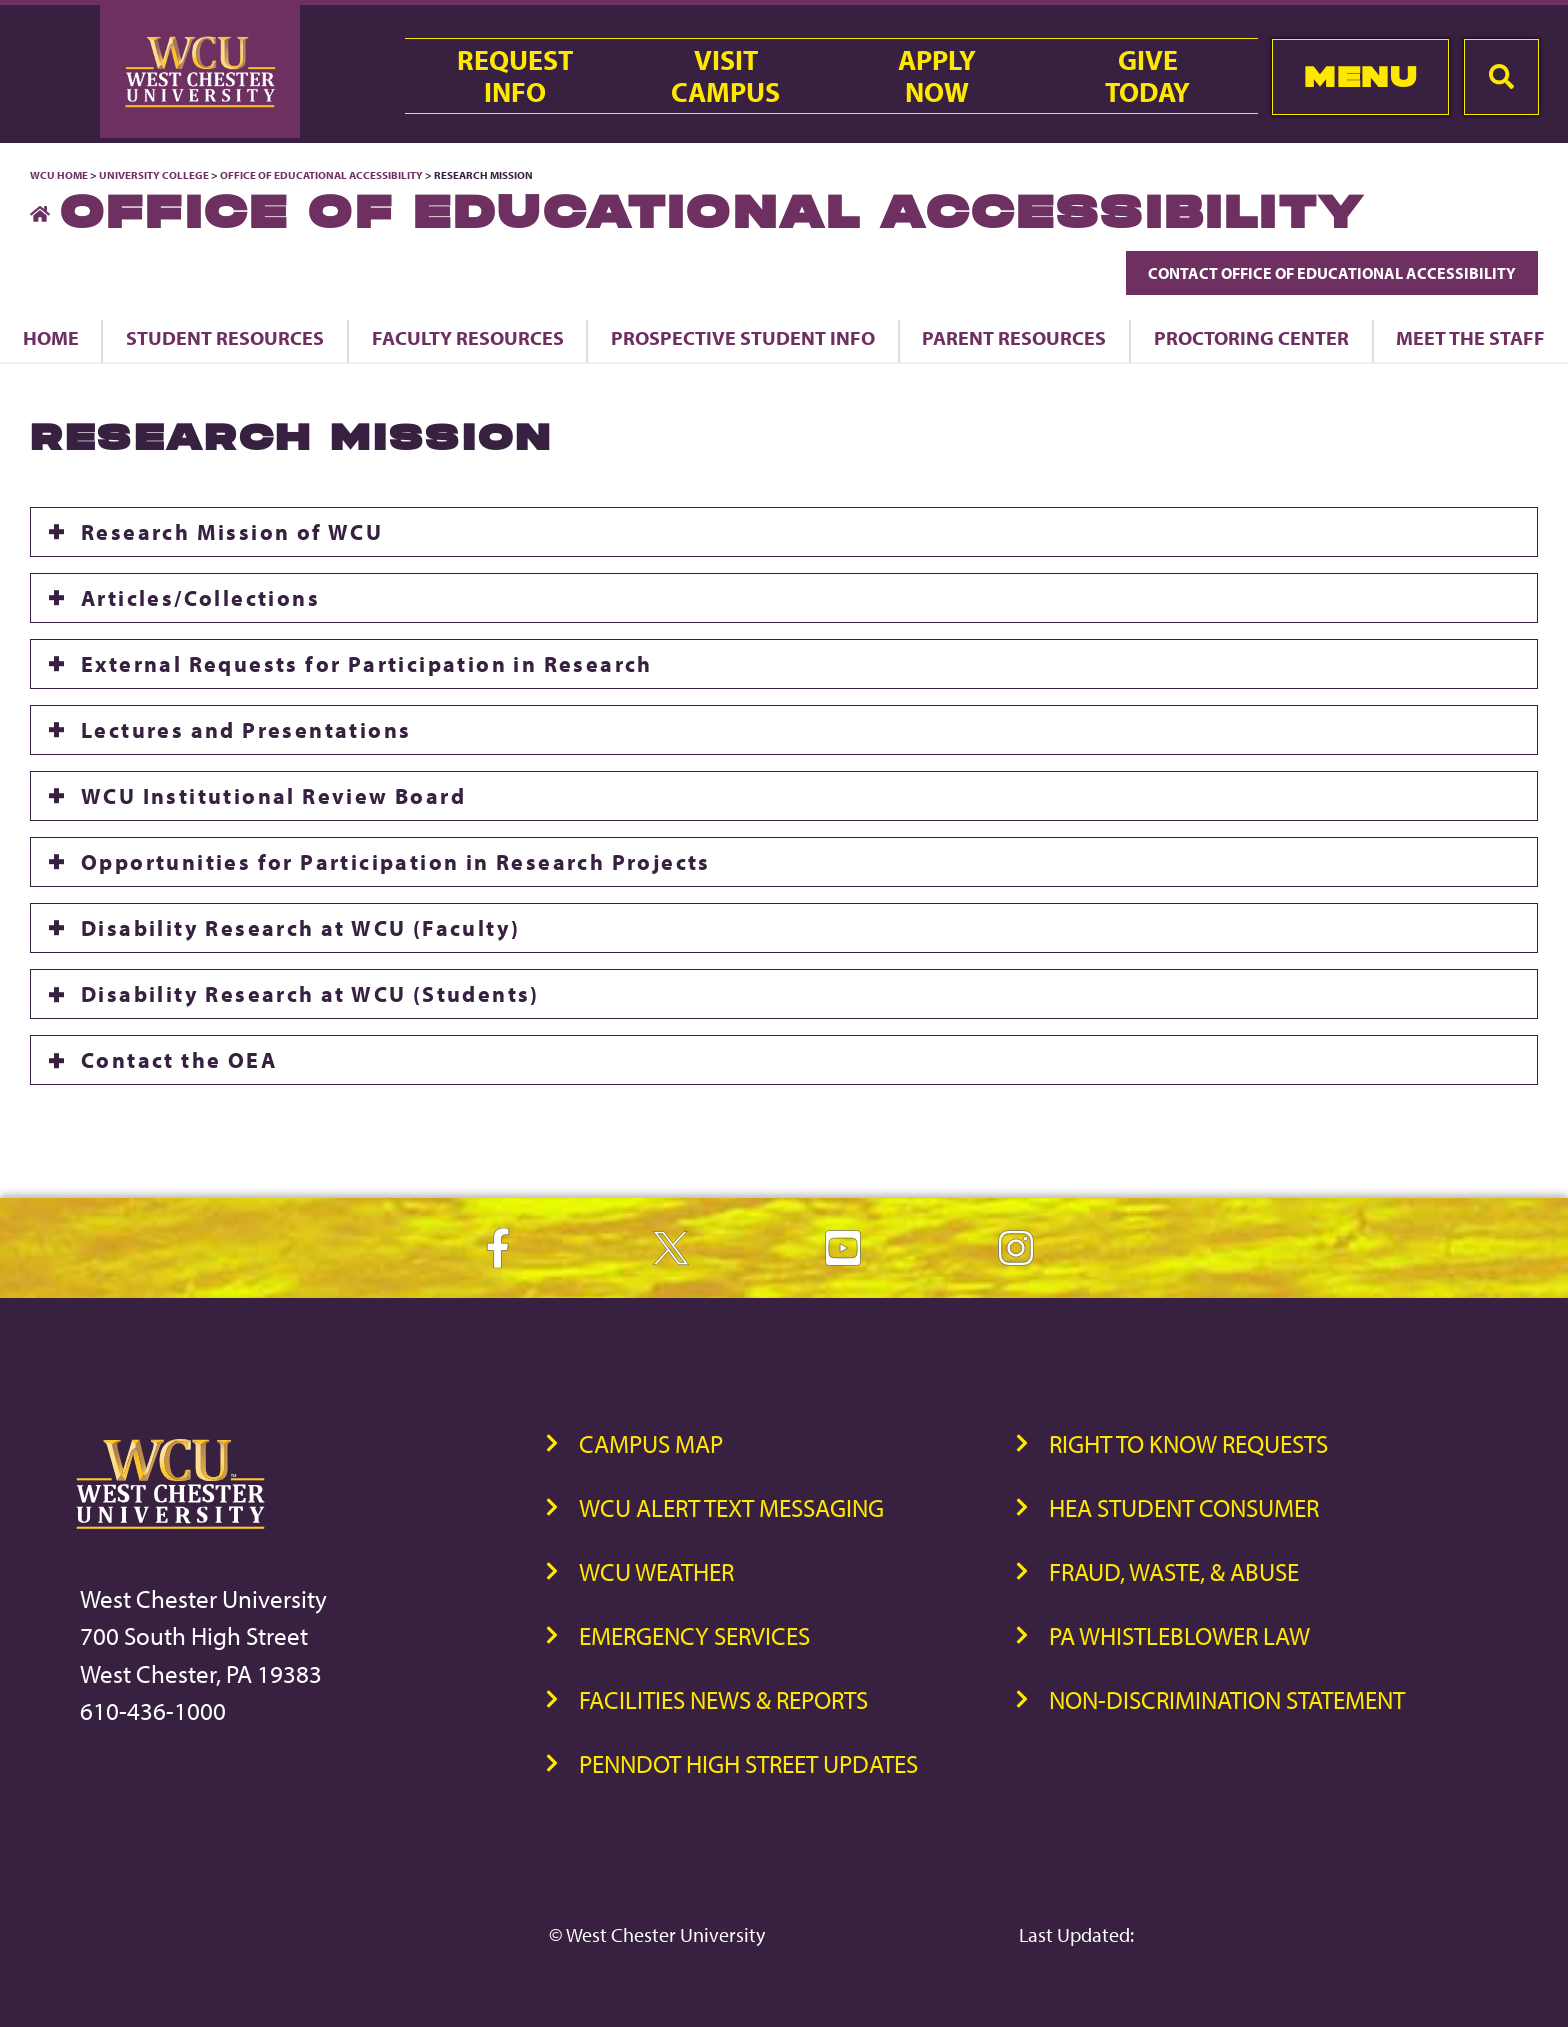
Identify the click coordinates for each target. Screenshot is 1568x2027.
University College (154, 175)
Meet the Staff (1470, 337)
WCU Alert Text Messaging (731, 1507)
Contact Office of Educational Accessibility (1332, 273)
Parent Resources (1014, 337)
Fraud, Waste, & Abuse (1174, 1571)
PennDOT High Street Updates (748, 1763)
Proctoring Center (1251, 337)
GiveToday (1147, 76)
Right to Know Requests (1188, 1443)
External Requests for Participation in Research (367, 664)
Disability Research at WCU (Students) (310, 994)
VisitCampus (725, 76)
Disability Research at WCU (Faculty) (300, 928)
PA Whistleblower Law (1179, 1635)
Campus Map (651, 1443)
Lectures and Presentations (246, 730)
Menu (1360, 76)
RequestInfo (515, 76)
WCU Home (59, 175)
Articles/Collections (200, 598)
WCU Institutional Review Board (273, 796)
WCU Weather (656, 1571)
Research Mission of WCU (232, 532)
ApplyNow (937, 76)
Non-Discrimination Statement (1227, 1699)
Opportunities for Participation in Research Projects (396, 862)
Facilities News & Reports (723, 1699)
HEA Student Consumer (1184, 1507)
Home (51, 337)
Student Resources (225, 337)
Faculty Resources (468, 337)
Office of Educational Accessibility (321, 175)
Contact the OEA (179, 1060)
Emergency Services (694, 1635)
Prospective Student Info (743, 337)
